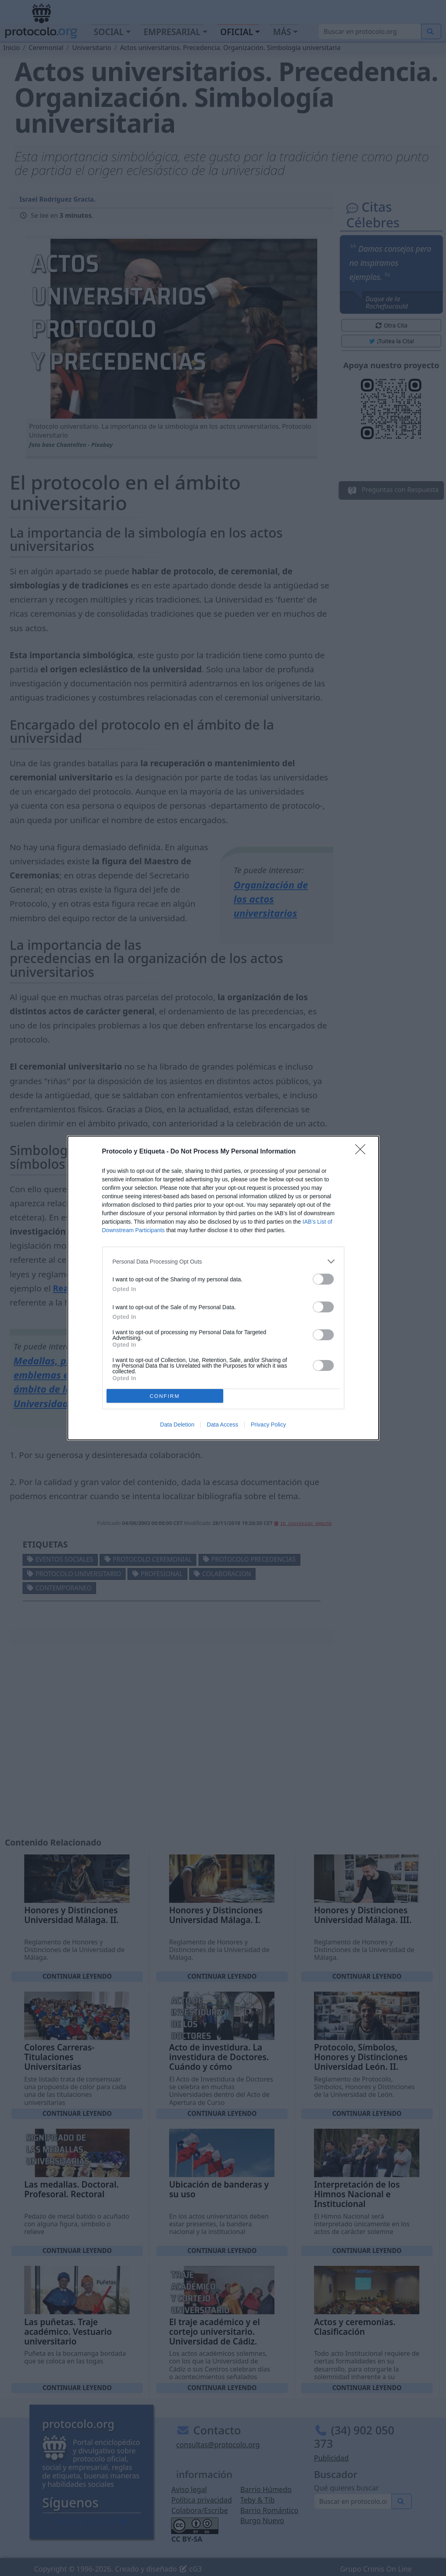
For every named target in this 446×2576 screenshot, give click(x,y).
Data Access (222, 1424)
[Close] (363, 1152)
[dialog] (223, 1288)
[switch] (323, 1279)
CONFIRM (165, 1396)
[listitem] (223, 1261)
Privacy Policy (268, 1424)
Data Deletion (177, 1424)
